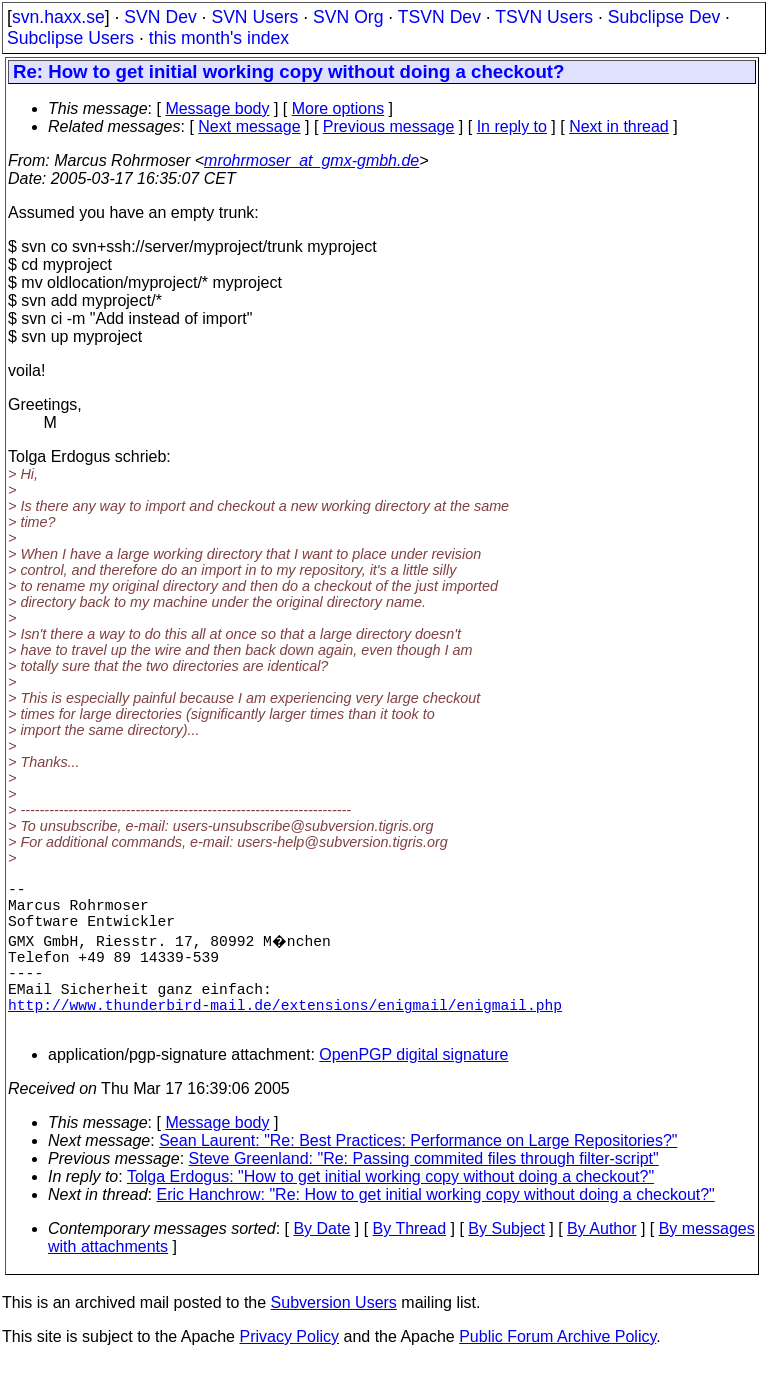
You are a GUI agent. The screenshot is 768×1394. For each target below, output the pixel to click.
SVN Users (254, 17)
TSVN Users (544, 17)
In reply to (512, 126)
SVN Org (348, 17)
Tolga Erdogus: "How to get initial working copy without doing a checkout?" (390, 1208)
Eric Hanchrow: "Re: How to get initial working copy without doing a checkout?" (436, 1226)
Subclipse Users (70, 38)
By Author (601, 1260)
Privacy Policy (289, 1368)
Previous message (389, 126)
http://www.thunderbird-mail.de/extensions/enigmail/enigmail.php (285, 1032)
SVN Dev (160, 17)
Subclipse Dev (664, 17)
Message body (217, 108)
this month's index (219, 38)
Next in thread (619, 126)
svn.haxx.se (58, 17)
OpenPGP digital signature (413, 1086)
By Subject (506, 1260)
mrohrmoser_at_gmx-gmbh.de (311, 160)
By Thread (410, 1260)
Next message (249, 126)
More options (338, 108)
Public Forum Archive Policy (557, 1368)
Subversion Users (334, 1334)
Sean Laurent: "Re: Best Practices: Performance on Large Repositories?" (418, 1172)
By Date (321, 1260)
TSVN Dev (439, 17)
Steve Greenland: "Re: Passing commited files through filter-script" (424, 1190)
